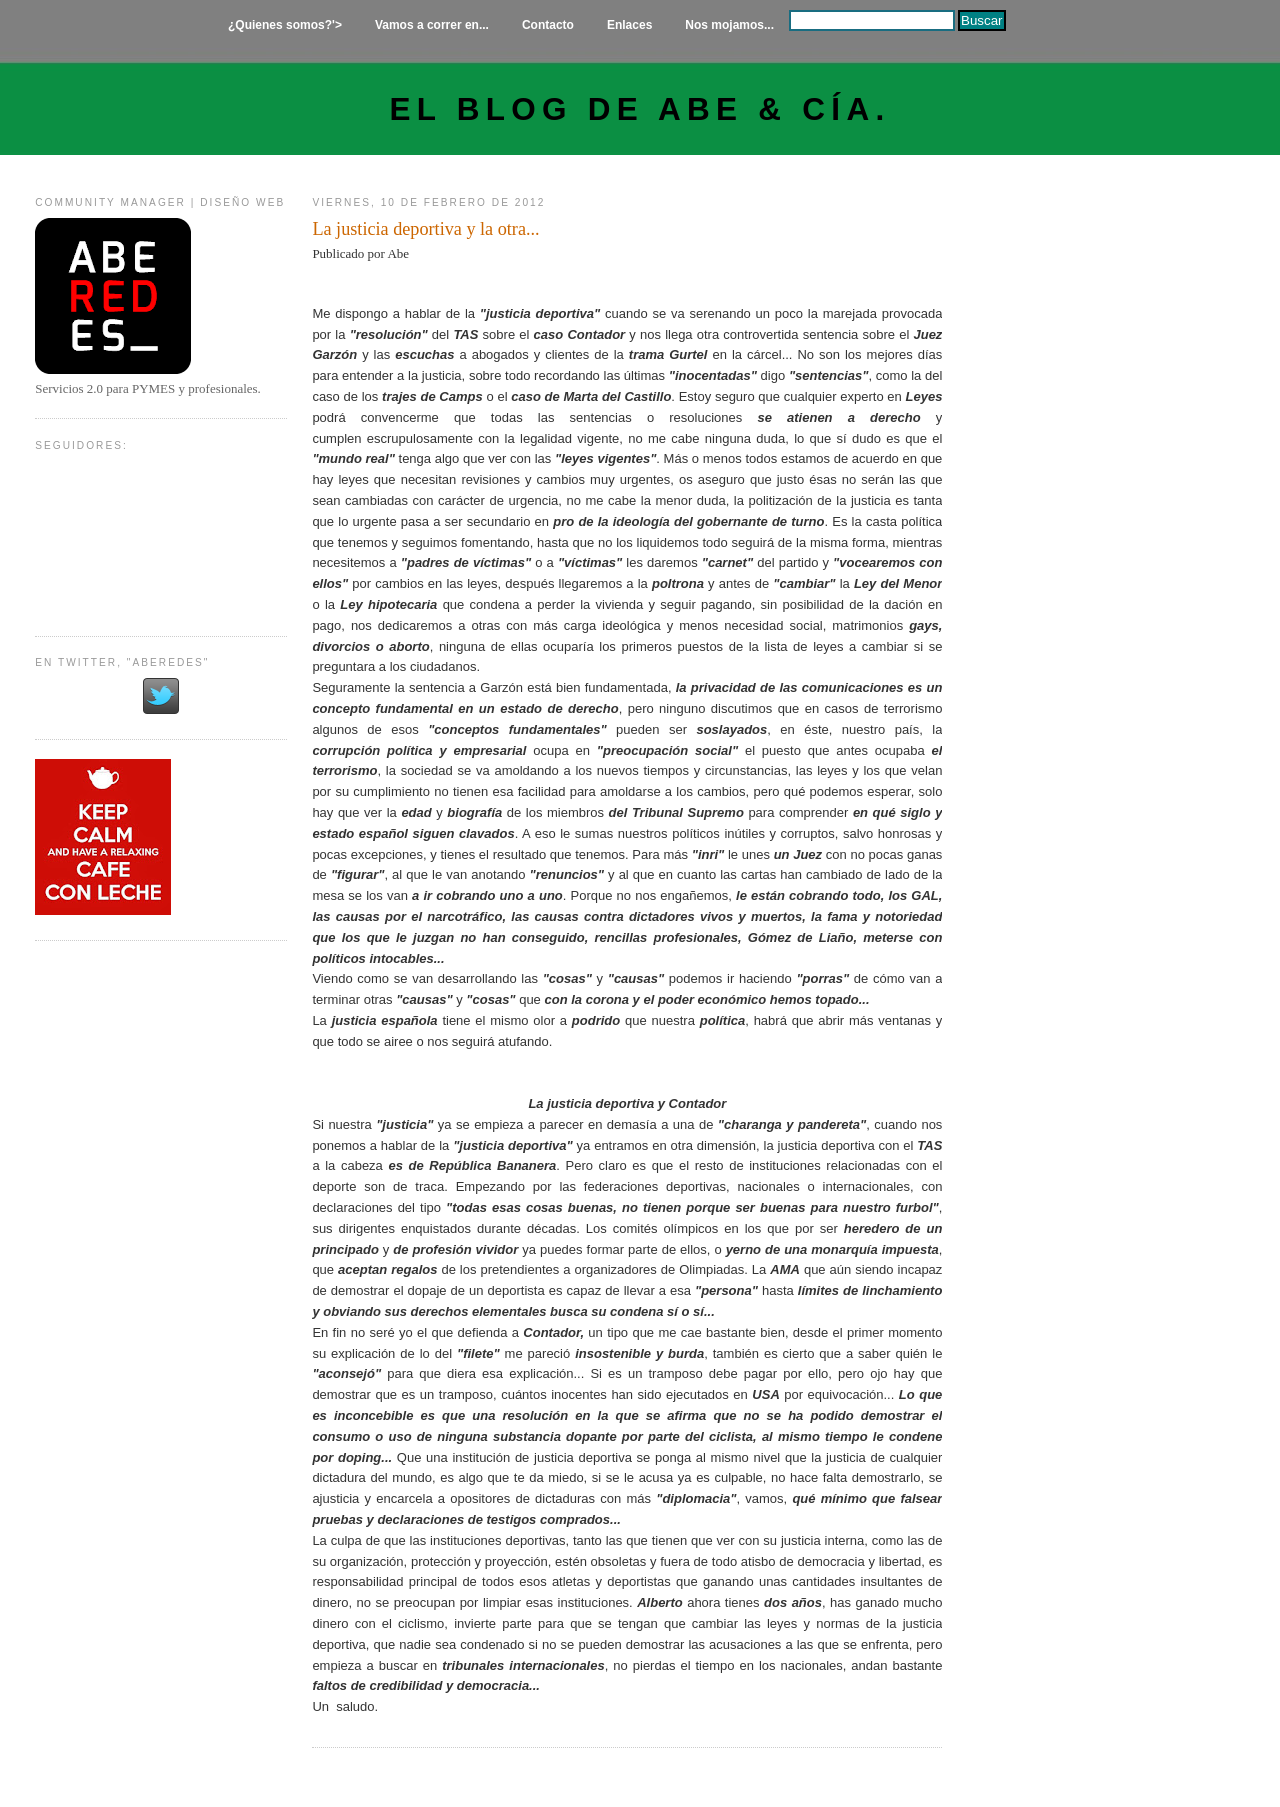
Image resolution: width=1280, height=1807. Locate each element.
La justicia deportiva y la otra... (425, 229)
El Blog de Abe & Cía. (640, 109)
